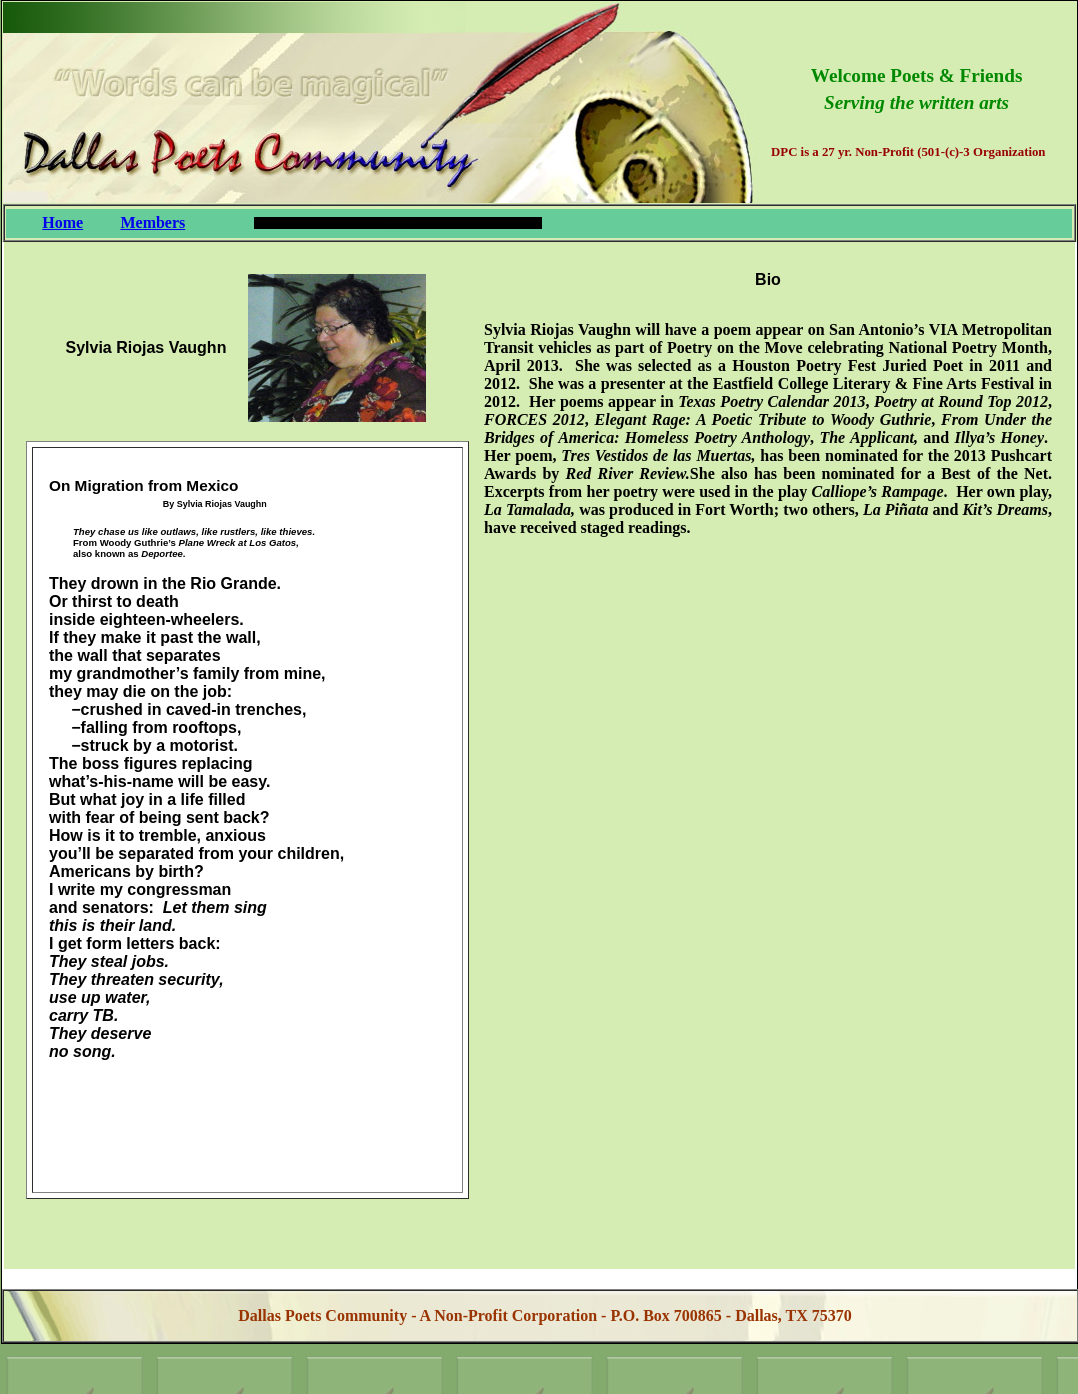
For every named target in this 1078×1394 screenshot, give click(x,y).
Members (152, 222)
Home (62, 222)
